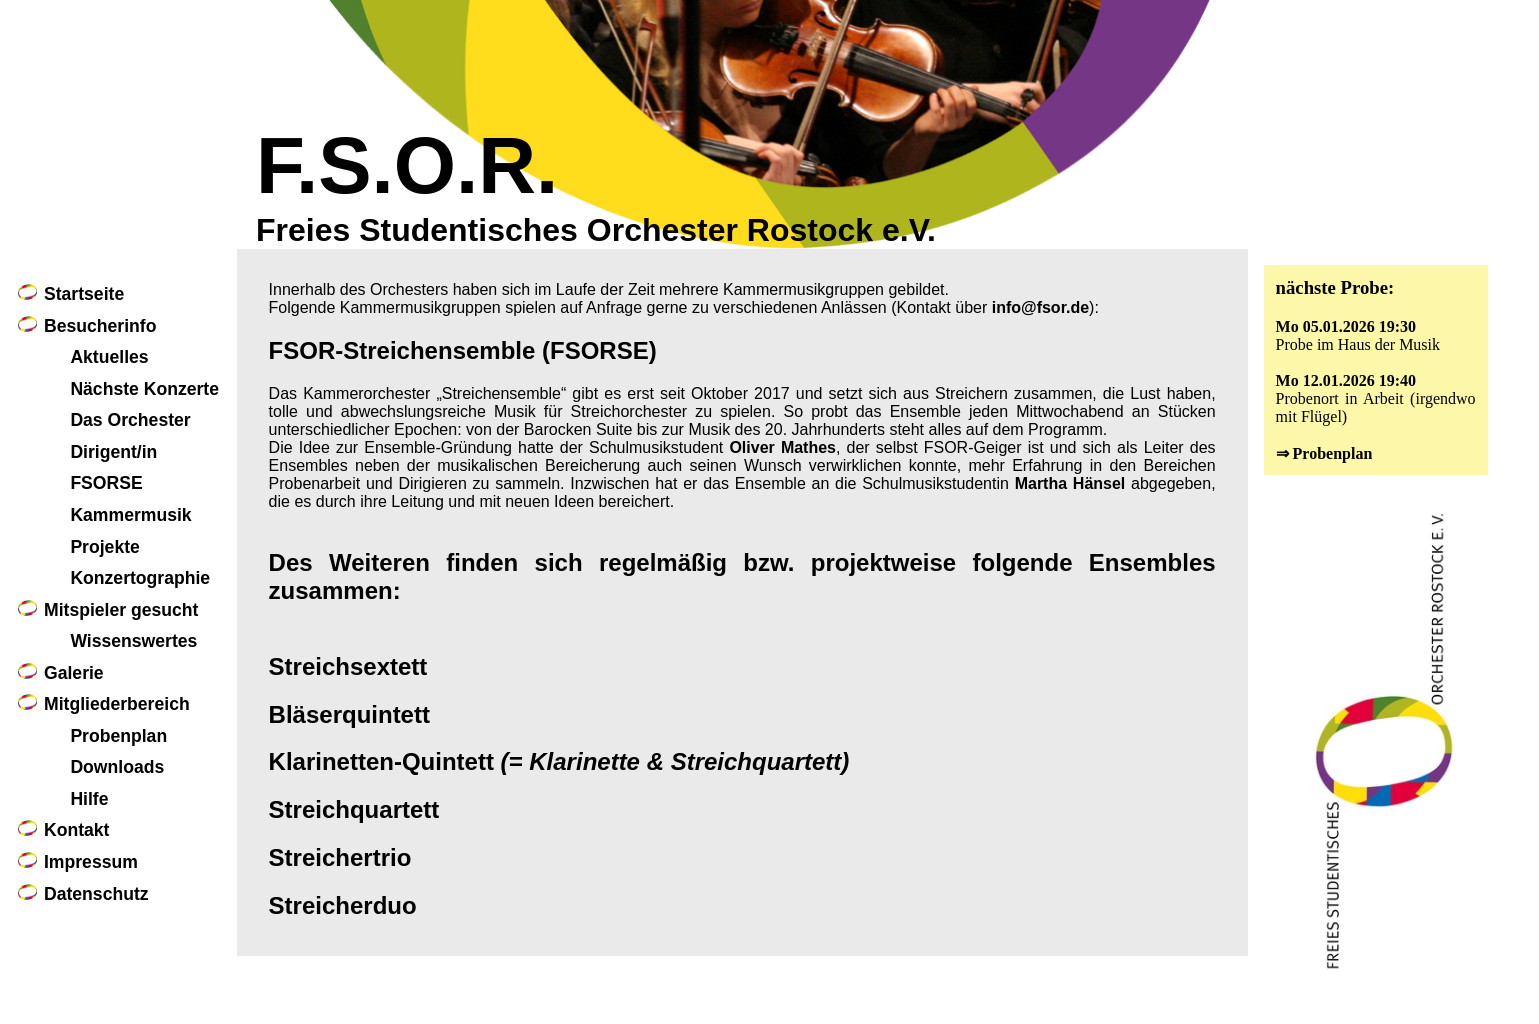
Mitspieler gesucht (121, 610)
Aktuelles (109, 357)
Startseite (84, 294)
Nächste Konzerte (144, 389)
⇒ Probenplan (1324, 453)
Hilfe (89, 799)
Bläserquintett (349, 714)
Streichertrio (340, 857)
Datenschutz (96, 894)
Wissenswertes (133, 641)
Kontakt (77, 830)
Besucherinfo (100, 326)
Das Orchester (130, 420)
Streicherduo (343, 905)
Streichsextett (348, 666)
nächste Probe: (1335, 287)
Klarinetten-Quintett (559, 761)
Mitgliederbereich (117, 704)
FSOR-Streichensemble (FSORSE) (463, 350)
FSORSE (106, 483)
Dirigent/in (113, 452)
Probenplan (118, 736)
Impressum (91, 862)
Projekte (104, 547)
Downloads (117, 767)
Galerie (74, 673)
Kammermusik (130, 515)
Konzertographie (140, 578)
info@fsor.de (1040, 307)
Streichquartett (354, 809)
